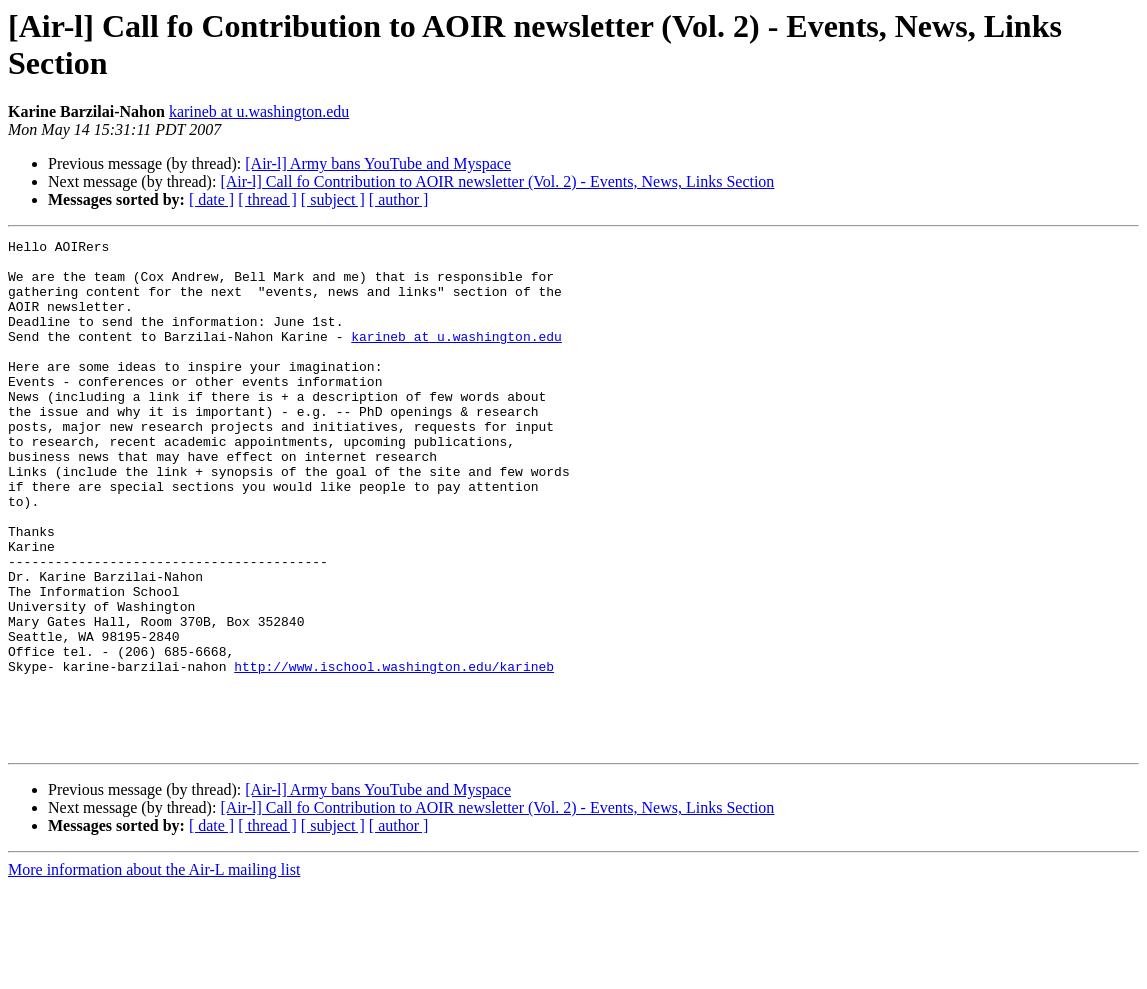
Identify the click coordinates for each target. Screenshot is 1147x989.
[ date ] (211, 199)
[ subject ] (333, 199)
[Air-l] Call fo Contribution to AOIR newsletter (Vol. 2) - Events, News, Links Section (497, 181)
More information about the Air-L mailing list (154, 971)
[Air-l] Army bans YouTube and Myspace (378, 163)
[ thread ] (267, 199)
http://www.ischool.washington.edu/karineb (394, 753)
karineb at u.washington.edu (259, 111)
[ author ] (399, 199)
